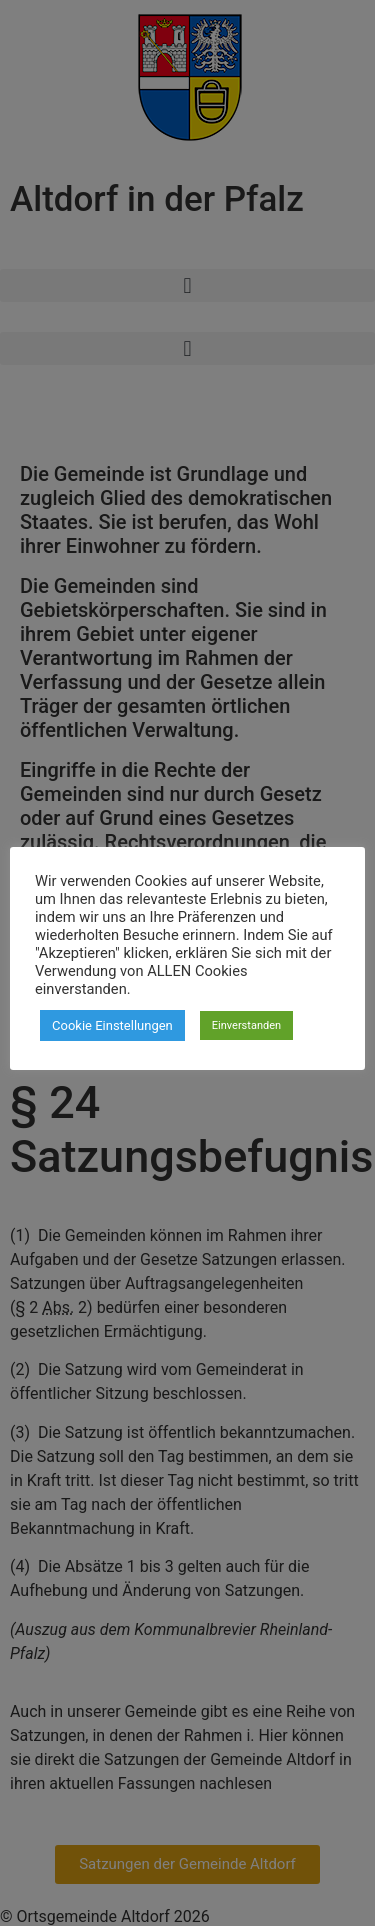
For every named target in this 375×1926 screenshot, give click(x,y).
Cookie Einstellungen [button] (112, 1025)
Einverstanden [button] (246, 1025)
